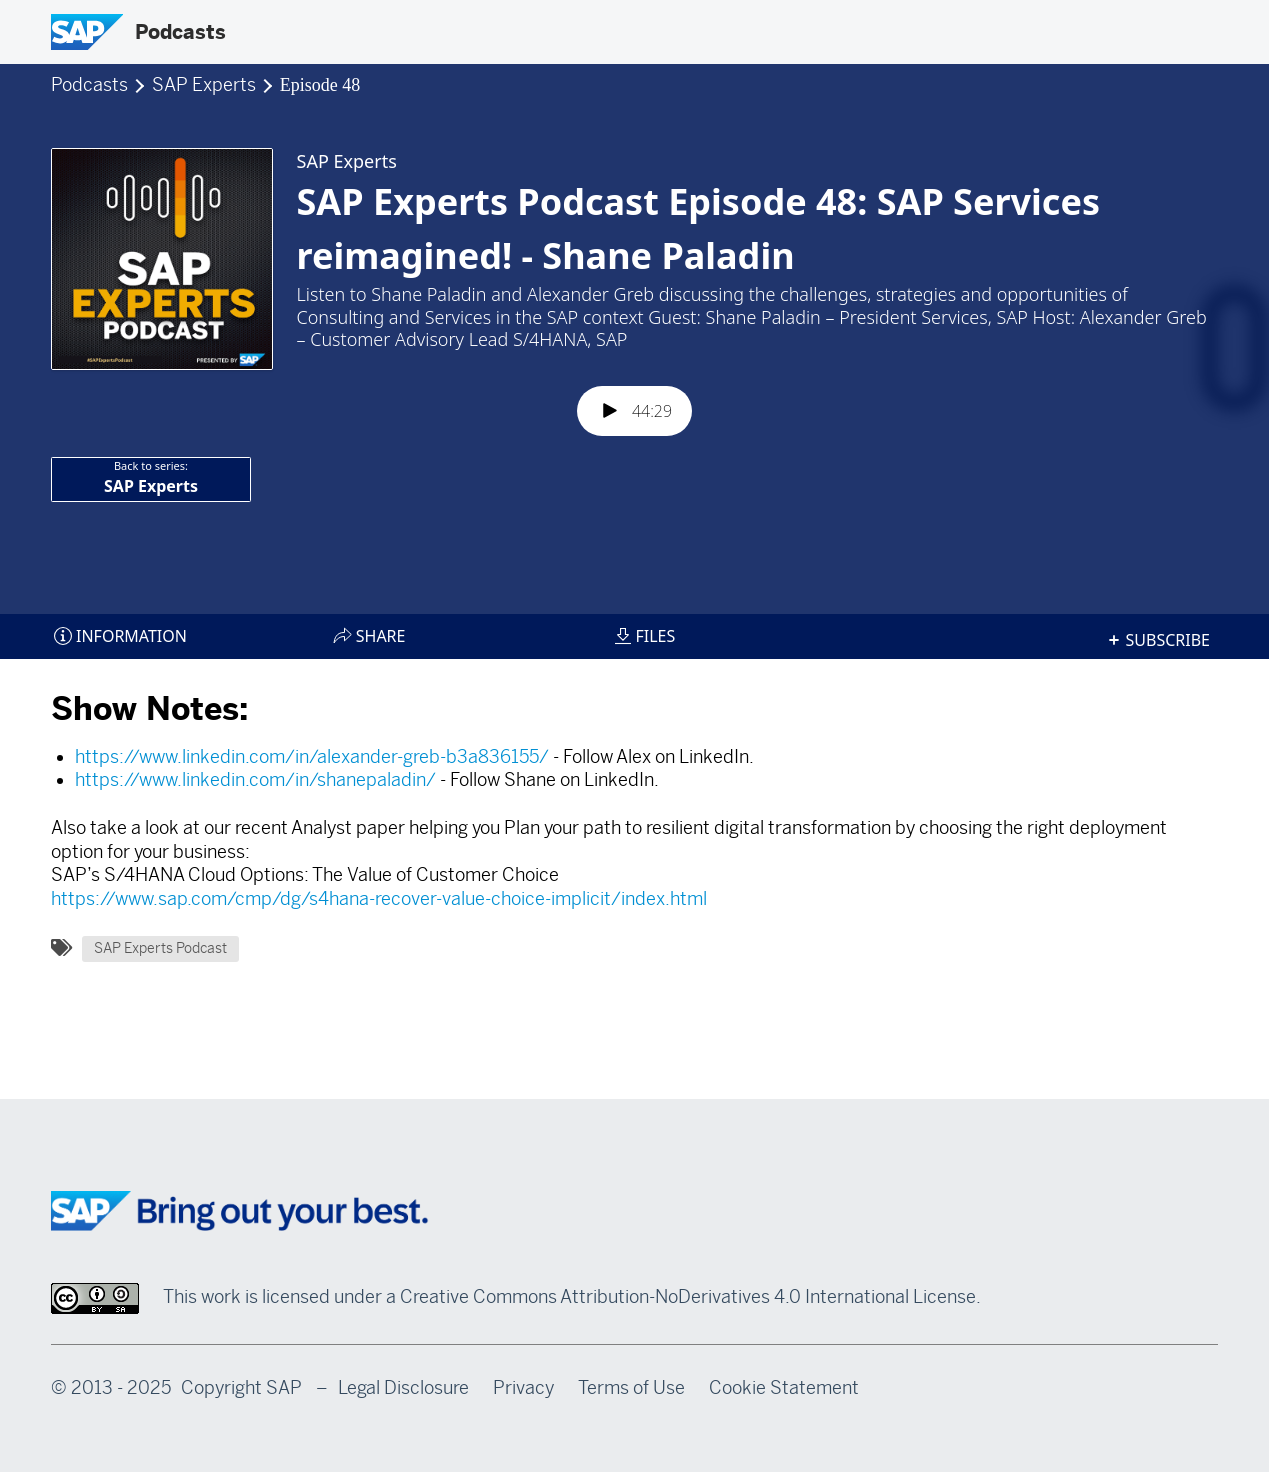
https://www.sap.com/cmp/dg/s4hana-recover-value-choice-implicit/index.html (379, 899)
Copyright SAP (241, 1388)
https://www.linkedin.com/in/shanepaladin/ (255, 780)
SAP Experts (206, 85)
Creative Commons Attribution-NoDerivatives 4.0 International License (688, 1297)
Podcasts (180, 32)
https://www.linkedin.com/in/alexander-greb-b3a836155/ (312, 757)
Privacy (523, 1388)
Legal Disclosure (403, 1388)
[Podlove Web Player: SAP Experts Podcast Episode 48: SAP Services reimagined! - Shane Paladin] (634, 375)
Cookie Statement (784, 1388)
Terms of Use (631, 1388)
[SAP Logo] (87, 32)
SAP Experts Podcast (160, 948)
